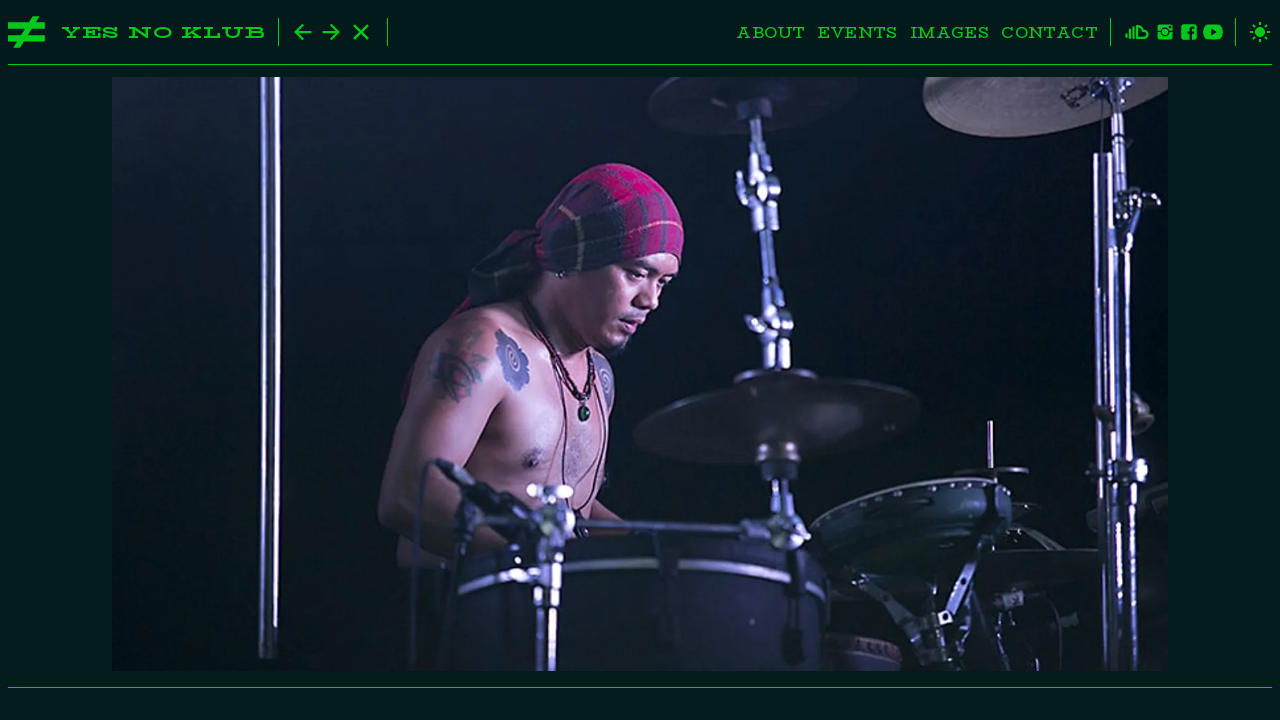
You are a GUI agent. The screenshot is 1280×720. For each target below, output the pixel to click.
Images (949, 32)
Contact (1049, 32)
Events (857, 32)
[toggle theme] (1253, 32)
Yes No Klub (163, 32)
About (770, 32)
